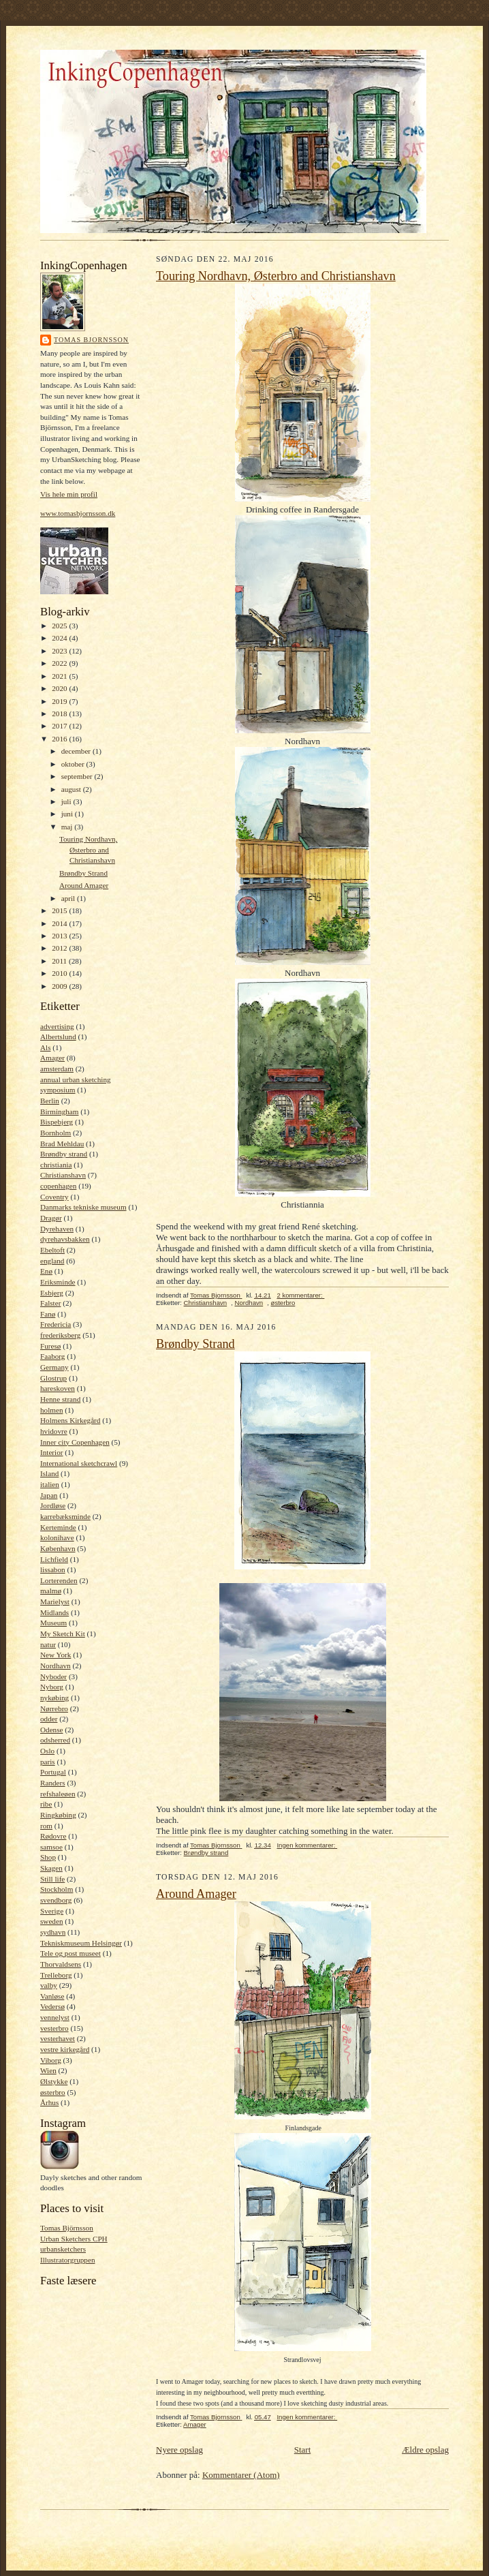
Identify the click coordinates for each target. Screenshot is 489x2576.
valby (48, 1985)
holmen (51, 1410)
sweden (51, 1921)
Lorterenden (59, 1580)
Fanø (47, 1314)
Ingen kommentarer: (307, 1845)
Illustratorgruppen (67, 2260)
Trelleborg (56, 1975)
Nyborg (51, 1687)
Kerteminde (58, 1527)
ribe (46, 1804)
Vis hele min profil (68, 494)
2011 (60, 961)
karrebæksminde (65, 1516)
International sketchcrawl (78, 1463)
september (78, 776)
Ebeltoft (52, 1250)
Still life (52, 1879)
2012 (60, 948)
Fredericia (55, 1324)
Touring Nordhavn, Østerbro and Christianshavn (88, 849)
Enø (46, 1271)
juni (68, 814)
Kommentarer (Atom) (241, 2475)
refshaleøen (58, 1794)
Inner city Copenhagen (75, 1442)
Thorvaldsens (60, 1964)
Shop (48, 1857)
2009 (60, 986)
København (58, 1548)
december (77, 751)
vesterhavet (57, 2038)
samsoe (51, 1847)
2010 (60, 973)
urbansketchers (63, 2249)
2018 (60, 713)
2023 (60, 651)
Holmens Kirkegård (70, 1420)
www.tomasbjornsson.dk (77, 513)
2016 (60, 739)
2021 (60, 676)
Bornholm (55, 1133)
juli (67, 801)
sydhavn (52, 1932)
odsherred (55, 1740)
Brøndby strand (63, 1154)
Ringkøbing (58, 1815)
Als (45, 1047)
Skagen (51, 1868)
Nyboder (53, 1676)
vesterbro (54, 2028)
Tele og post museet (70, 1953)
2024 (60, 638)
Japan (48, 1495)
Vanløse (52, 1996)
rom (46, 1826)
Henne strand (60, 1399)
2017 (60, 726)
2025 (60, 626)
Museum (53, 1623)
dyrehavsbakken (65, 1239)
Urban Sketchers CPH (74, 2239)
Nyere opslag (179, 2449)
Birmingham (59, 1111)
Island (49, 1473)
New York (55, 1655)
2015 (60, 910)
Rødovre (53, 1836)
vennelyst (54, 2017)
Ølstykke (53, 2081)
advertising (57, 1026)
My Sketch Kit (62, 1633)
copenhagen (58, 1186)
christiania (56, 1165)
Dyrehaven (57, 1229)
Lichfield (54, 1559)
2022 (60, 663)
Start (302, 2449)
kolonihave (57, 1537)
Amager (52, 1058)
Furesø (50, 1346)
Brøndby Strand (83, 873)
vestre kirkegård (64, 2049)
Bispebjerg (56, 1122)
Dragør (51, 1218)
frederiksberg (60, 1335)
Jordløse (52, 1505)
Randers (52, 1783)
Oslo (47, 1751)
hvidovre (53, 1431)
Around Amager (83, 885)
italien (49, 1484)
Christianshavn (63, 1175)
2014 (60, 923)
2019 (60, 701)
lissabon (52, 1569)
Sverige (51, 1911)
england (52, 1261)
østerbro (52, 2092)
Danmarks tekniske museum (83, 1207)
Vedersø (52, 2006)
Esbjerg (51, 1293)
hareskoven (57, 1388)
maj (68, 827)
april (69, 898)
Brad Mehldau (62, 1143)
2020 (60, 688)
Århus (49, 2102)
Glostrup (53, 1378)
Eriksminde (58, 1282)
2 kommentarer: (300, 1295)
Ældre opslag (425, 2449)
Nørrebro (54, 1708)
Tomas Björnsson (66, 2228)
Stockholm (56, 1889)
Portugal (53, 1772)
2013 (60, 936)
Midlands (54, 1612)
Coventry (54, 1197)
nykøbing (54, 1697)
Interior (51, 1452)
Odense (51, 1730)
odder (48, 1719)
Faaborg (52, 1356)
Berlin (49, 1101)
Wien (48, 2070)
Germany (54, 1367)
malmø (50, 1590)
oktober (73, 764)
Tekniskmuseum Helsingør (81, 1943)
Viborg (50, 2060)
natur (48, 1644)
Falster (50, 1303)
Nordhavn (55, 1665)
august (72, 789)
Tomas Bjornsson (91, 339)
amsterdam (57, 1068)
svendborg (56, 1900)
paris (47, 1762)
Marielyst (54, 1601)
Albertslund (58, 1036)
